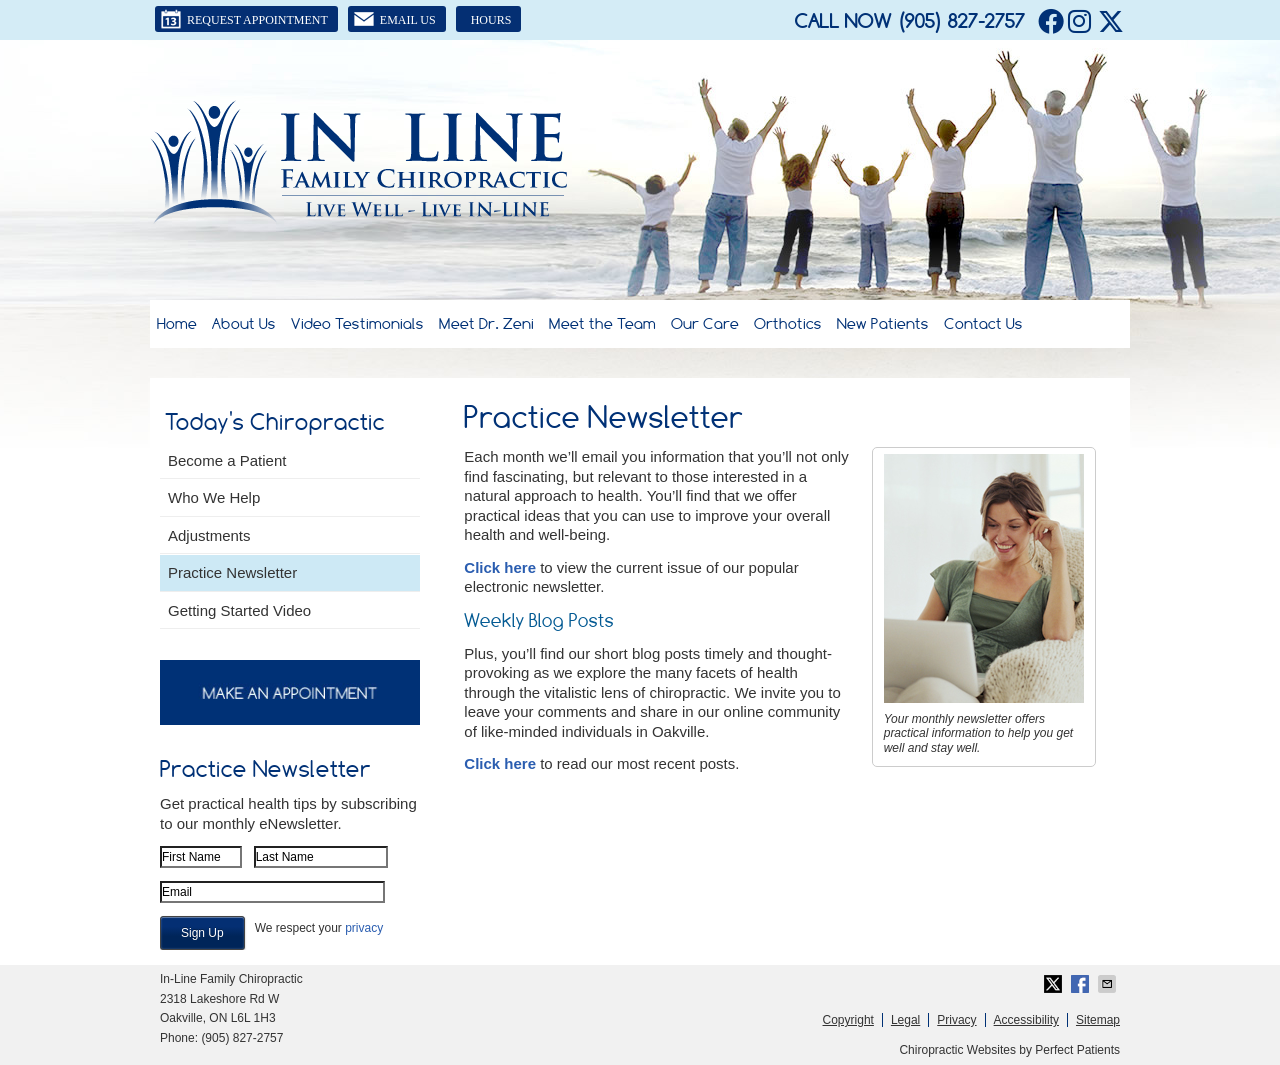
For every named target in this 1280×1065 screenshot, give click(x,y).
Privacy (956, 1020)
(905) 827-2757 (961, 21)
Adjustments (209, 535)
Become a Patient (227, 460)
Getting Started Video (239, 610)
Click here (500, 567)
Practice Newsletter (232, 572)
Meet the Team (602, 323)
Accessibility (1026, 1020)
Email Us (394, 19)
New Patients (883, 323)
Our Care (705, 323)
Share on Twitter (1055, 984)
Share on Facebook (1082, 984)
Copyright (848, 1020)
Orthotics (788, 323)
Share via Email (1109, 984)
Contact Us (983, 323)
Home (177, 323)
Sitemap (1098, 1020)
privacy (364, 928)
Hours (491, 20)
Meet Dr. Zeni (486, 323)
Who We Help (214, 497)
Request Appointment (244, 19)
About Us (244, 323)
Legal (905, 1020)
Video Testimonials (357, 323)
